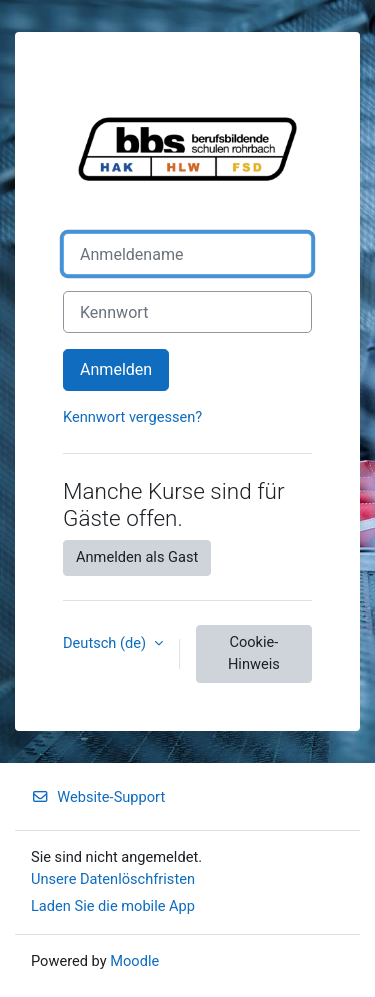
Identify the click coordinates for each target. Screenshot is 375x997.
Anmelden (116, 369)
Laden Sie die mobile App (113, 906)
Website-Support (98, 797)
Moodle (134, 961)
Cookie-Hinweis (254, 653)
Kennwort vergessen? (132, 417)
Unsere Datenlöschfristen (113, 879)
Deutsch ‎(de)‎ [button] (106, 643)
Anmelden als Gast (137, 557)
